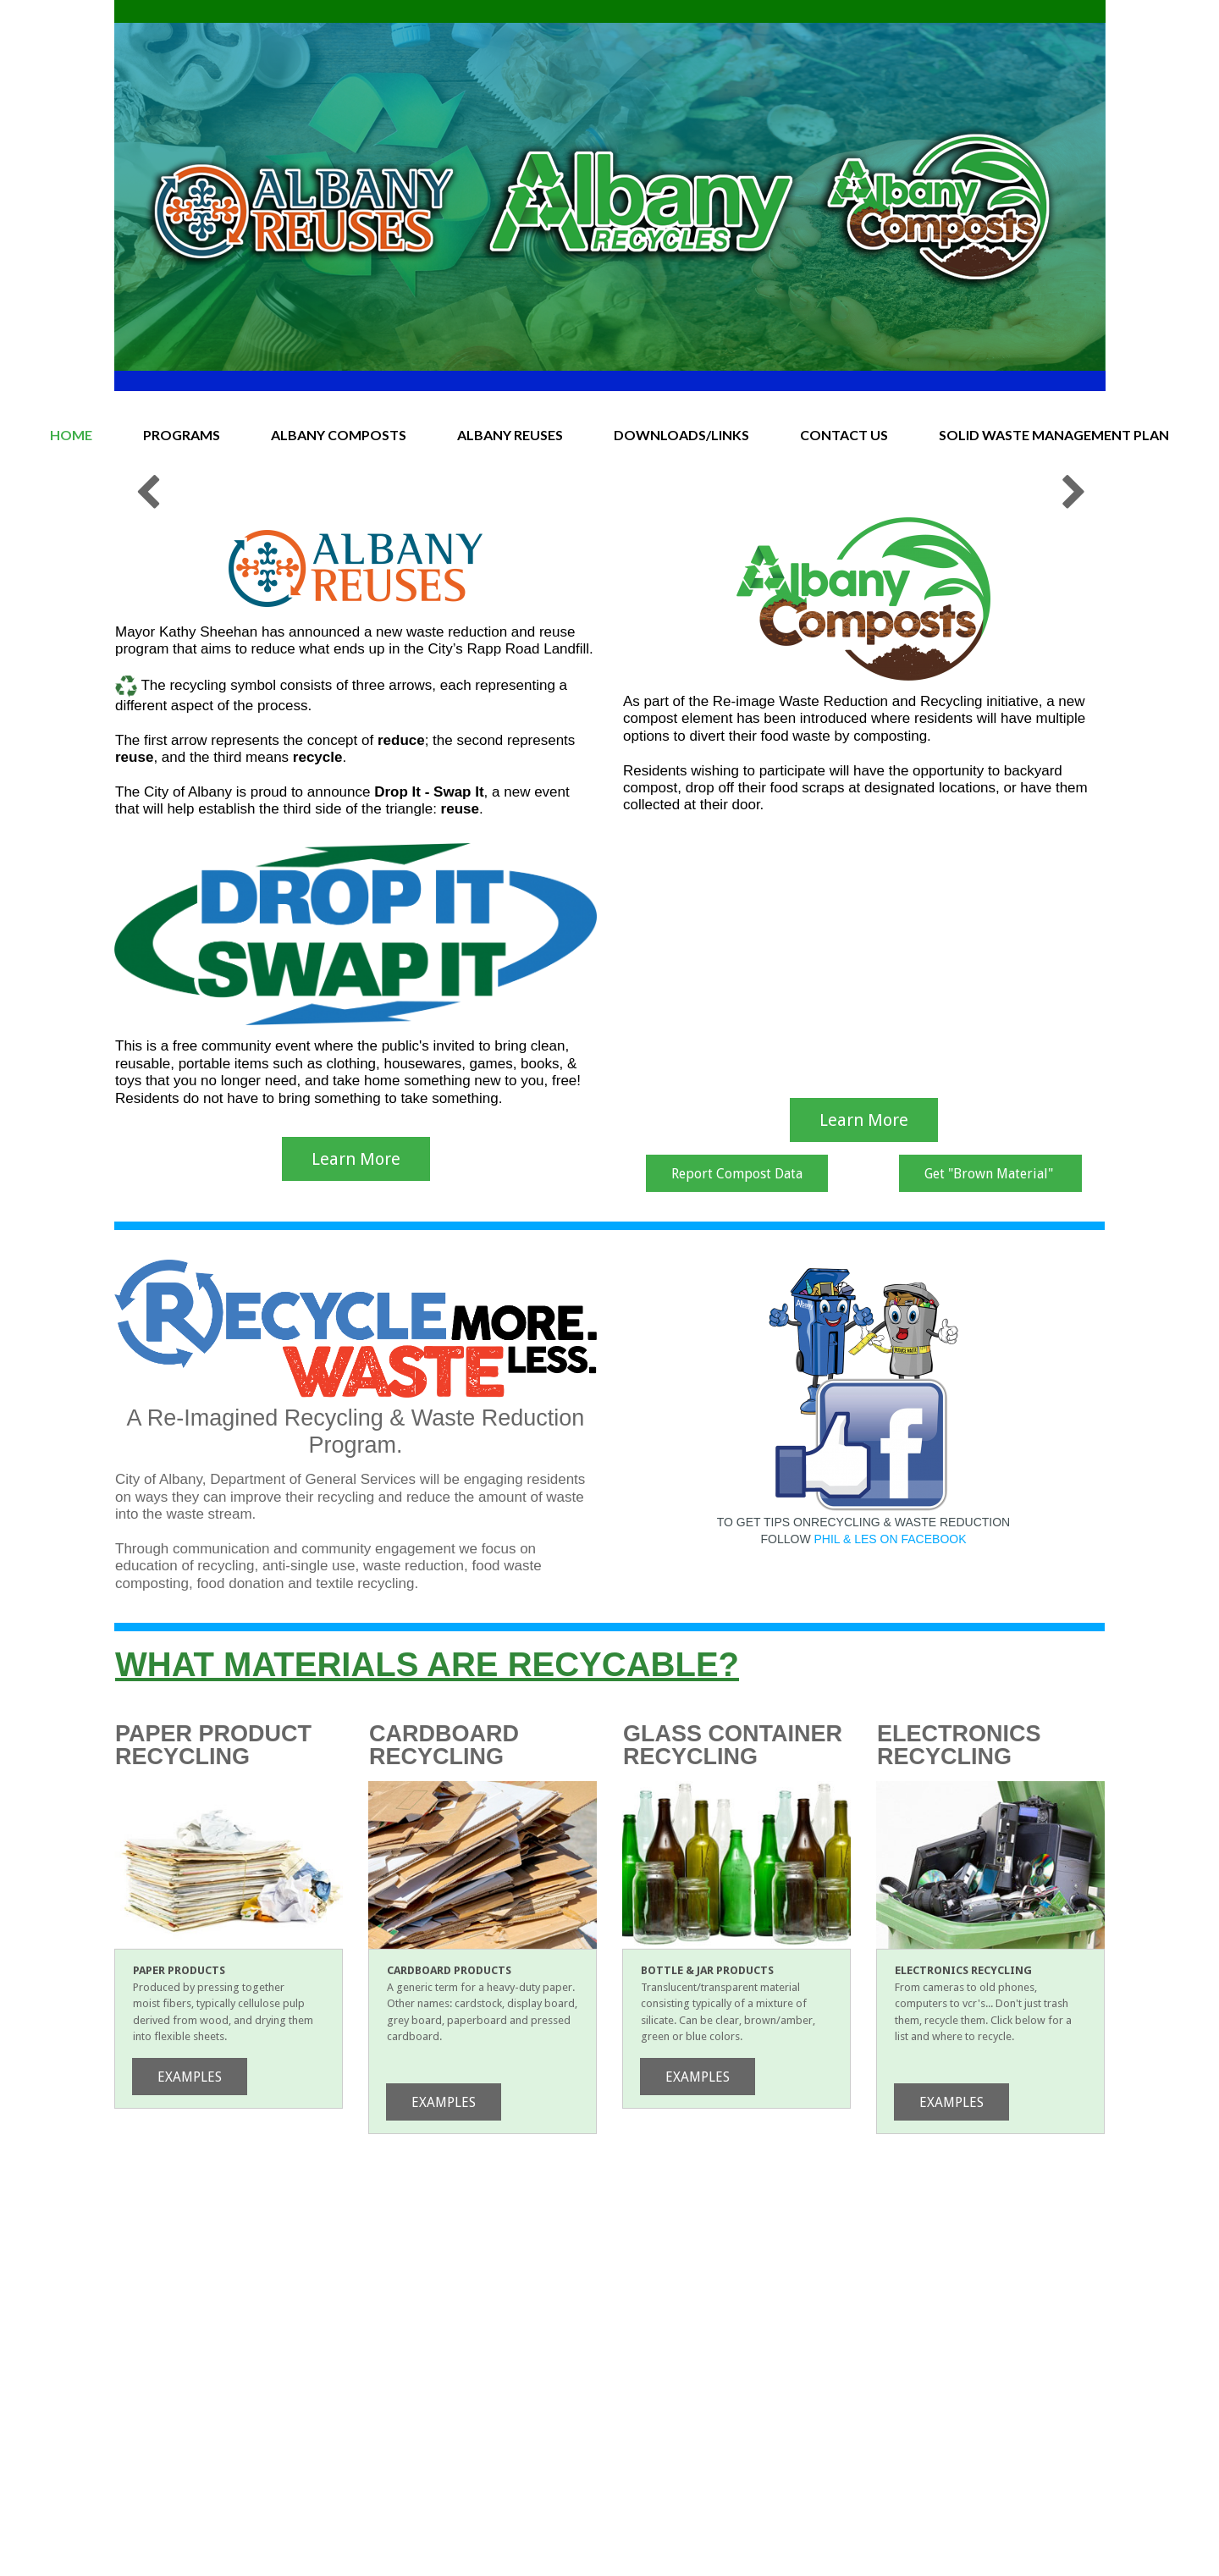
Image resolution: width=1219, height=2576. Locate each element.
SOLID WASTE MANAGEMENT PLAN (1054, 435)
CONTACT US (844, 435)
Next (1072, 679)
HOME (71, 435)
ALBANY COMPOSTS (338, 435)
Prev (146, 679)
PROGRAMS (181, 435)
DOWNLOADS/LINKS (681, 435)
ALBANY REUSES (510, 435)
